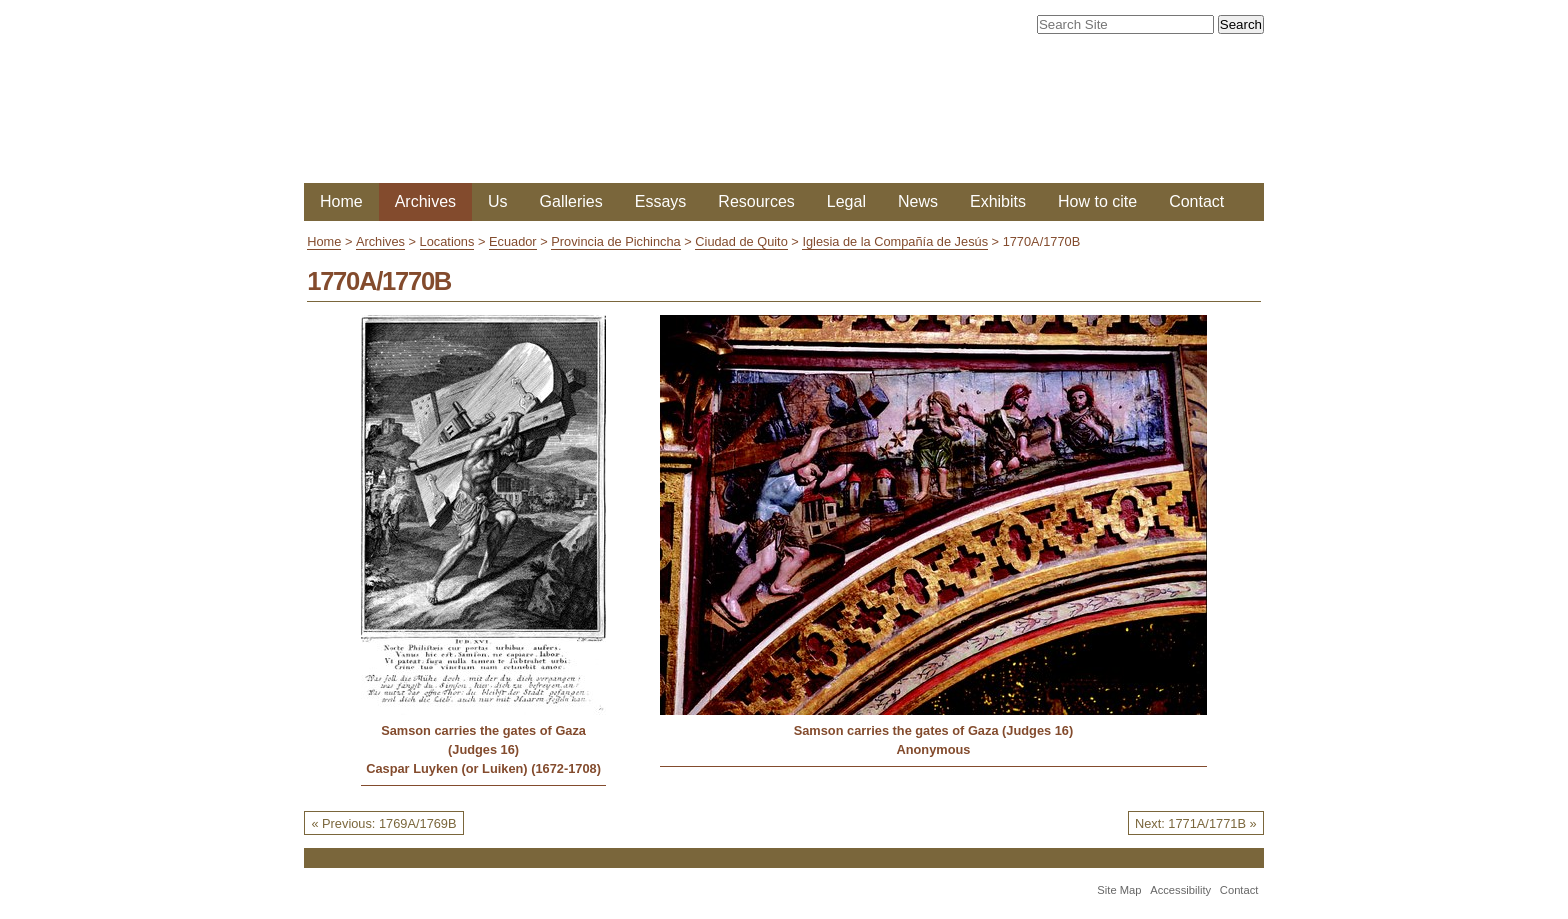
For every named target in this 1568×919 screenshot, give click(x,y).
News (918, 201)
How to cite (1097, 201)
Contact (1196, 201)
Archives (425, 201)
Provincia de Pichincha (615, 241)
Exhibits (998, 201)
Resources (756, 201)
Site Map (1119, 890)
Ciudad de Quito (741, 241)
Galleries (571, 201)
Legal (846, 201)
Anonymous (933, 749)
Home (341, 201)
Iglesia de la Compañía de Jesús (895, 241)
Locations (447, 241)
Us (498, 201)
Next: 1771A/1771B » (1196, 823)
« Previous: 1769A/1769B (383, 823)
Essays (661, 201)
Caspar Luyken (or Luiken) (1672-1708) (483, 768)
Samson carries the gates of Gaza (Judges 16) (483, 740)
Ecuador (513, 241)
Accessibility (1180, 890)
